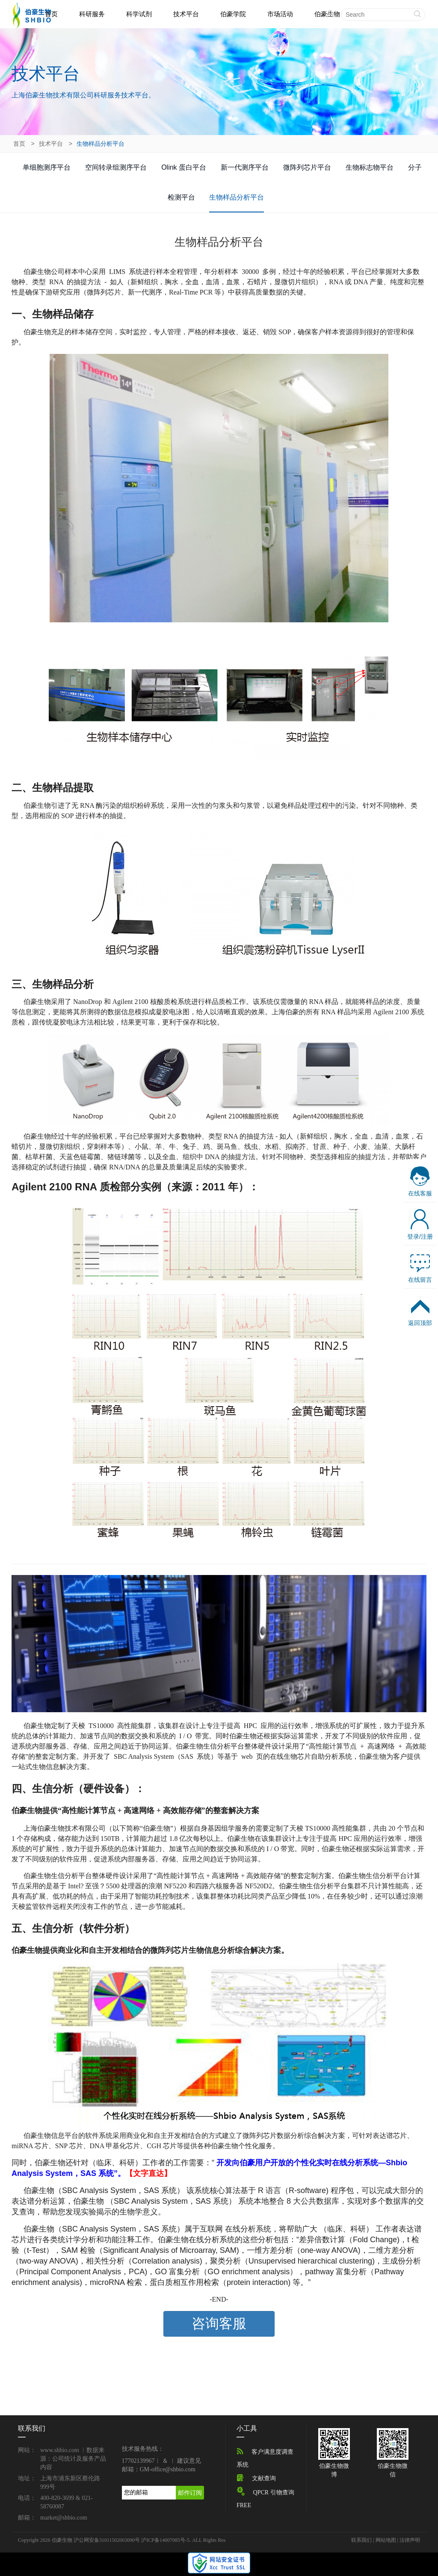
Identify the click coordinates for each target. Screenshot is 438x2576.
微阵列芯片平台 (307, 167)
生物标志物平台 (370, 167)
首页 (51, 14)
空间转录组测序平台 (116, 167)
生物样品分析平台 (236, 197)
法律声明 (410, 2540)
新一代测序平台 (245, 167)
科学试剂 (139, 14)
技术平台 (186, 14)
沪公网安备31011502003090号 (107, 2540)
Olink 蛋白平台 (183, 167)
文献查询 (264, 2478)
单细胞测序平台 (47, 167)
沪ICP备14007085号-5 (165, 2540)
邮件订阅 (190, 2492)
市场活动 (280, 14)
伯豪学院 (233, 14)
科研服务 (92, 14)
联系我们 (361, 2540)
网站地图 (386, 2540)
